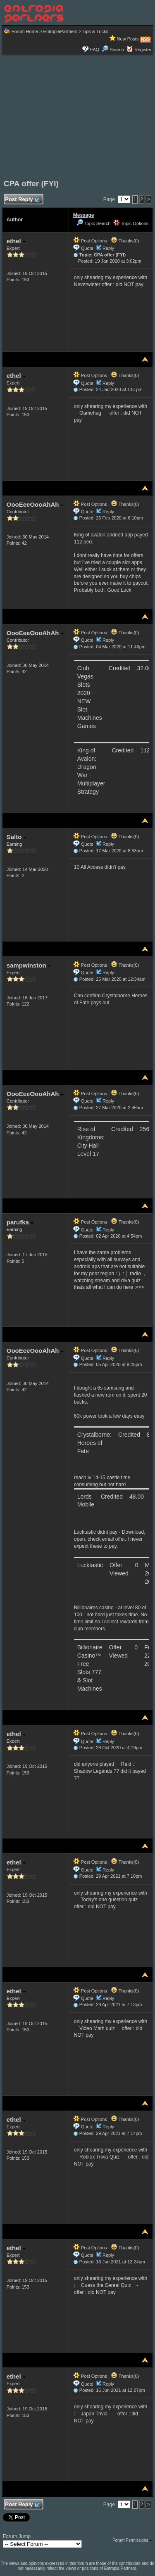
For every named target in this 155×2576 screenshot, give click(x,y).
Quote (87, 248)
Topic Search (93, 223)
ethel (16, 240)
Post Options (90, 240)
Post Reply (22, 199)
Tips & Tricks (95, 31)
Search (113, 49)
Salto (16, 836)
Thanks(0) (125, 240)
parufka (20, 1222)
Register (142, 49)
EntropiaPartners (60, 31)
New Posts (128, 38)
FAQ (94, 49)
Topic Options (131, 223)
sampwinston (29, 965)
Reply (108, 248)
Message (83, 215)
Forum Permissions (132, 2540)
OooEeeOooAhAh (35, 504)
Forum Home (25, 31)
